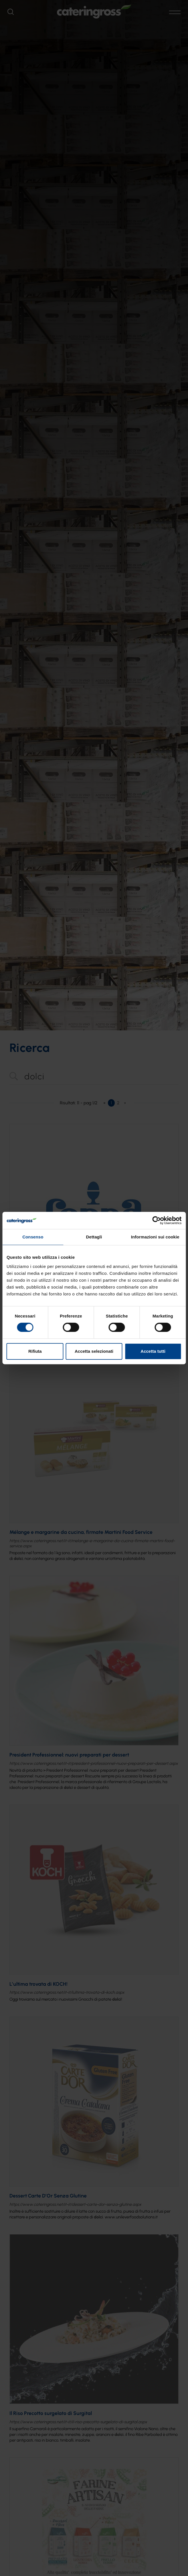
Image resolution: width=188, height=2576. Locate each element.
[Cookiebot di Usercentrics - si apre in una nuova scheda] (156, 1220)
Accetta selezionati (94, 1351)
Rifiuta (35, 1351)
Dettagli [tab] (94, 1236)
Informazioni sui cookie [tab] (155, 1236)
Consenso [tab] (32, 1236)
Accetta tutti (152, 1351)
